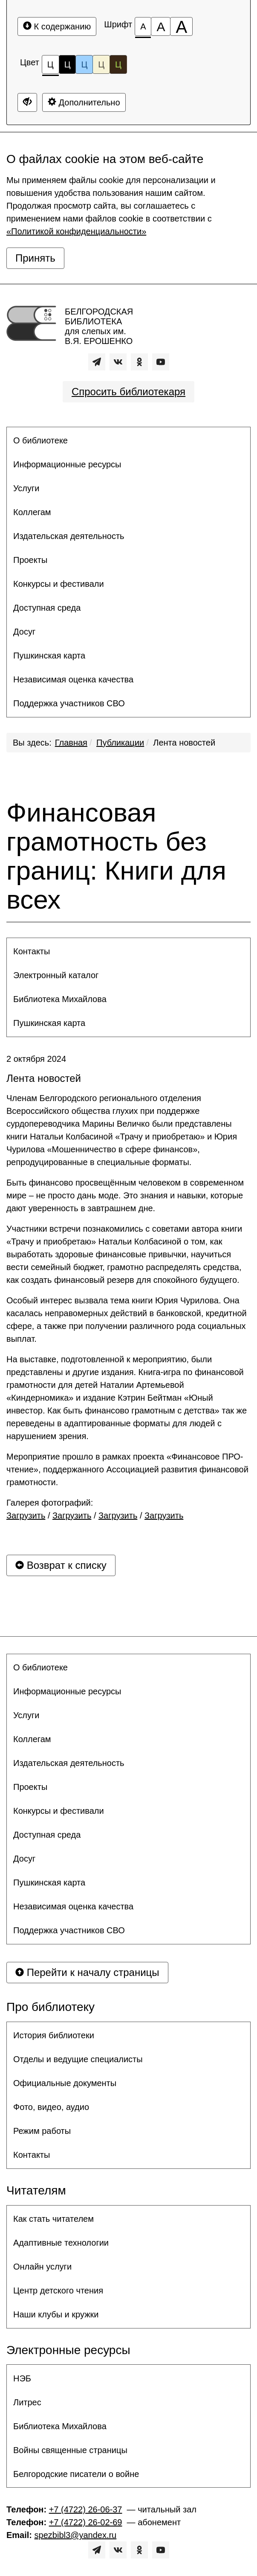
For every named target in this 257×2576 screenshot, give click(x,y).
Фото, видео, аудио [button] (51, 2107)
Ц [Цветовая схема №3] (84, 64)
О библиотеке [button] (40, 440)
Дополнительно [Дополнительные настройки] (84, 102)
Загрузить (25, 1515)
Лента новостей (184, 742)
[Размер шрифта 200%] (181, 26)
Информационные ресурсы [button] (67, 464)
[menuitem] (128, 440)
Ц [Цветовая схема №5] (118, 64)
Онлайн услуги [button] (42, 2266)
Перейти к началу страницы (87, 1972)
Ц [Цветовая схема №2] (67, 64)
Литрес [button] (27, 2402)
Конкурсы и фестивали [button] (58, 584)
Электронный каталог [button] (55, 975)
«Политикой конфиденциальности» (76, 231)
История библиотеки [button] (53, 2035)
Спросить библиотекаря (128, 391)
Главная (71, 742)
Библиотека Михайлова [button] (60, 999)
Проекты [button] (30, 560)
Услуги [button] (26, 488)
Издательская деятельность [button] (68, 536)
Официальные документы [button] (64, 2083)
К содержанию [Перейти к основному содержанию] (57, 26)
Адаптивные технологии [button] (61, 2242)
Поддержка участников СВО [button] (69, 703)
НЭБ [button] (22, 2378)
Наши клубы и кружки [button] (56, 2314)
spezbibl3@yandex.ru (76, 2535)
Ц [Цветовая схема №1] (50, 67)
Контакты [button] (31, 951)
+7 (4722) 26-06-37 (85, 2509)
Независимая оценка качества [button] (73, 679)
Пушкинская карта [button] (49, 655)
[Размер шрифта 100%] (143, 26)
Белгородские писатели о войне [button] (76, 2474)
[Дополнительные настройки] (27, 102)
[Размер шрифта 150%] (160, 26)
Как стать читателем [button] (53, 2218)
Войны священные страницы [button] (70, 2450)
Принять (35, 258)
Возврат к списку (61, 1565)
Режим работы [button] (42, 2131)
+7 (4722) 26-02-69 (85, 2522)
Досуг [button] (24, 631)
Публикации (120, 742)
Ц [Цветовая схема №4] (101, 64)
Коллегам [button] (32, 512)
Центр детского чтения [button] (58, 2290)
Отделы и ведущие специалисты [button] (78, 2059)
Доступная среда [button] (47, 607)
